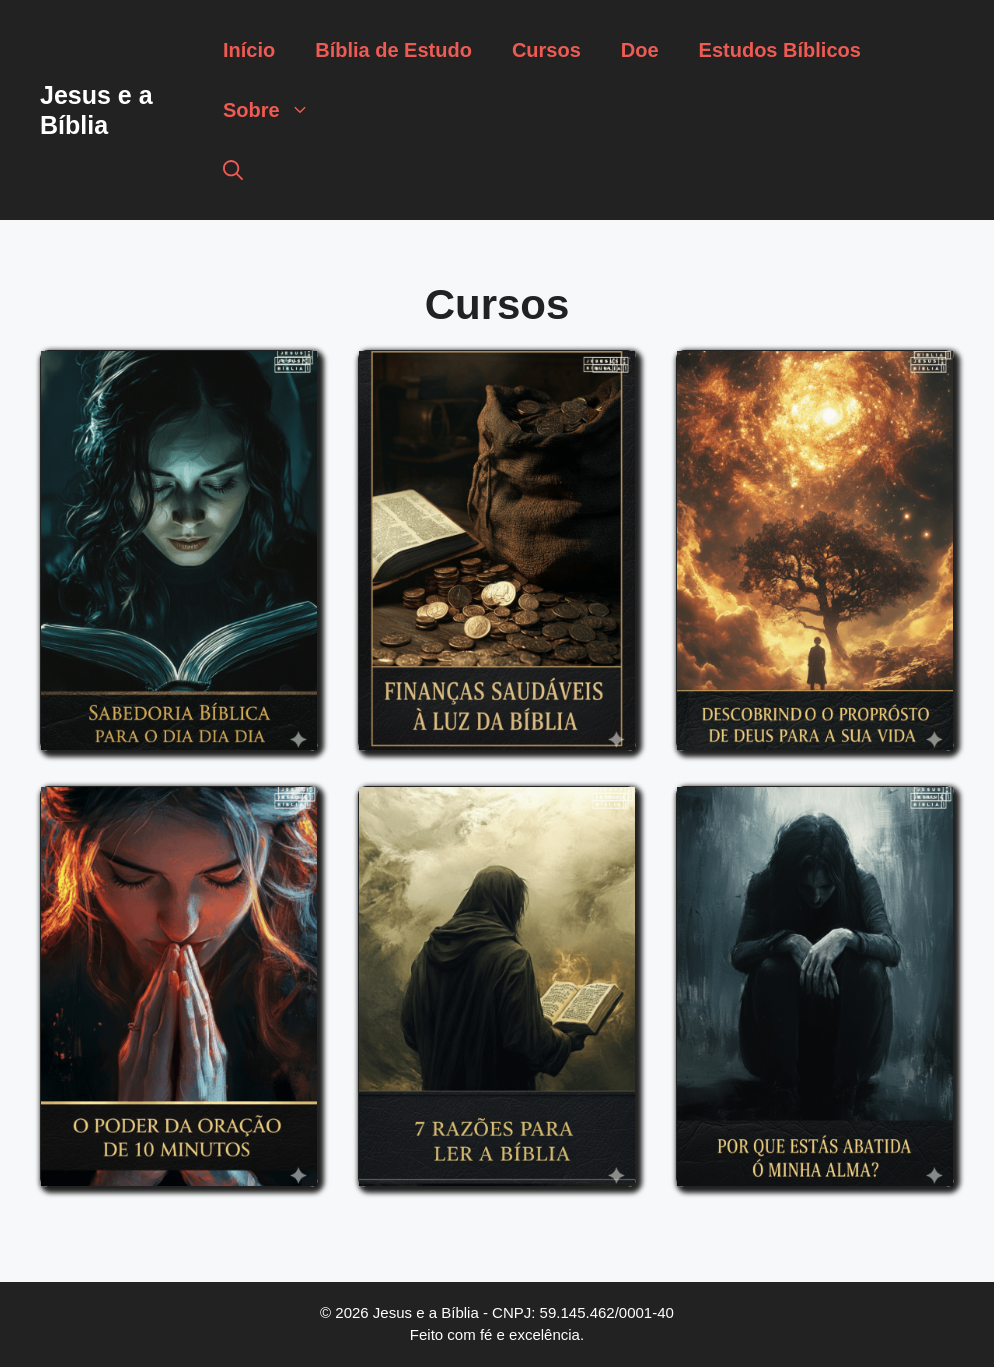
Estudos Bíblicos (780, 50)
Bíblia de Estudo (393, 50)
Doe (640, 50)
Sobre (276, 110)
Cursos (546, 50)
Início (249, 50)
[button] (233, 170)
